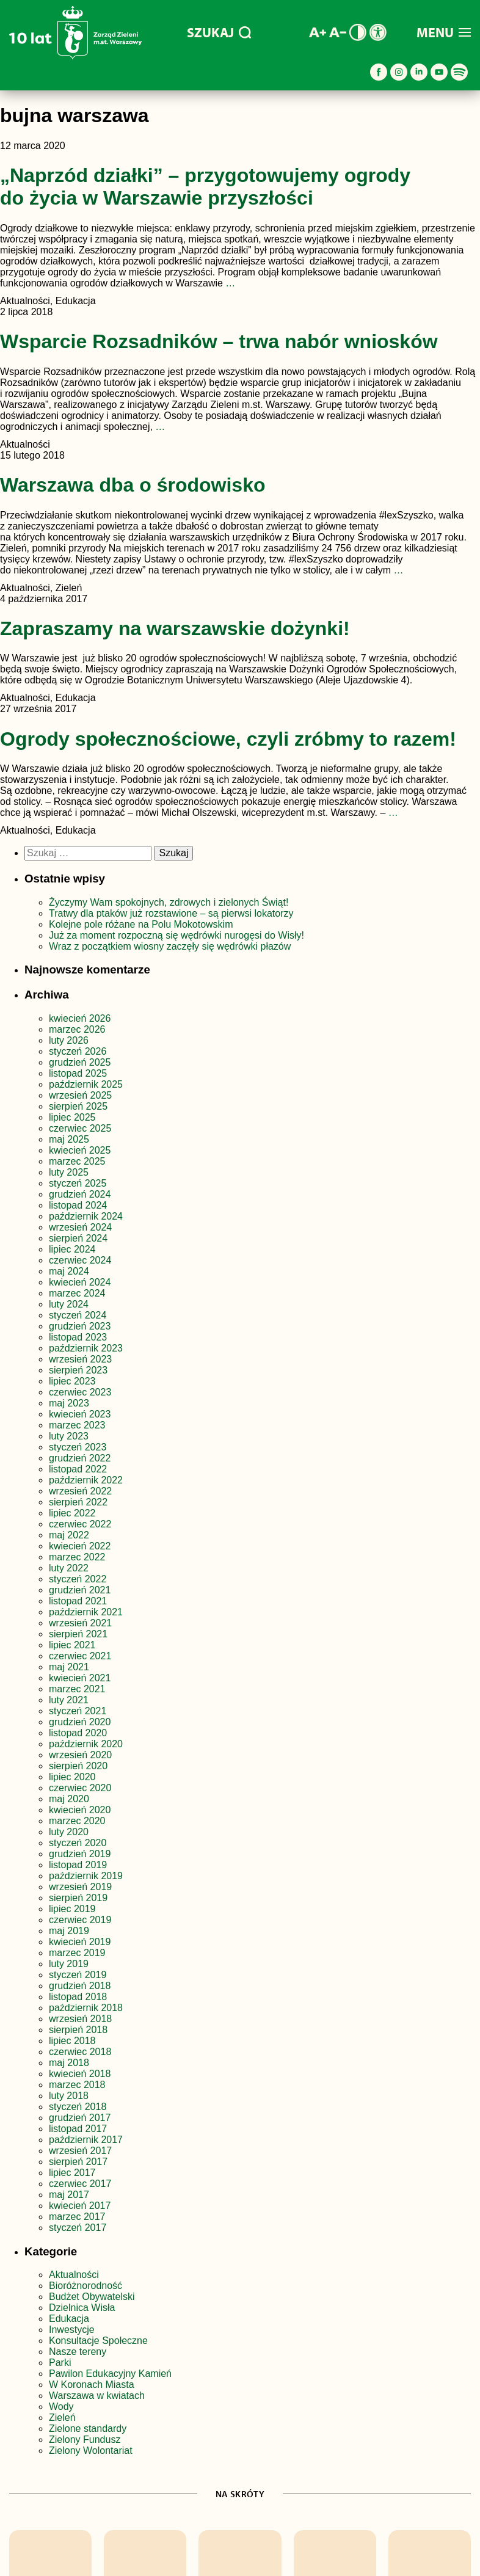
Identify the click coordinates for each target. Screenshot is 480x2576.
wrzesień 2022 (80, 1491)
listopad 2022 (78, 1469)
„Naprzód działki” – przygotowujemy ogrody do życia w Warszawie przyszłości (205, 186)
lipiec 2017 (72, 2172)
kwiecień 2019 (80, 1942)
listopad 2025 (78, 1073)
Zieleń (62, 2417)
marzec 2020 (77, 1821)
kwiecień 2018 (80, 2073)
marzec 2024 (77, 1293)
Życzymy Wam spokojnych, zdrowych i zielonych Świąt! (170, 902)
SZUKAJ (219, 32)
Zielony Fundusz (84, 2439)
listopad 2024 (78, 1205)
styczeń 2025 (77, 1183)
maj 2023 (69, 1403)
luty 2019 (69, 1964)
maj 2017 (69, 2194)
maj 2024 (69, 1271)
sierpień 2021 (78, 1634)
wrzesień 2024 (80, 1227)
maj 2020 (69, 1799)
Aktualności (74, 2274)
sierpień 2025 (78, 1106)
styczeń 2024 (77, 1315)
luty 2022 (69, 1568)
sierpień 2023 (78, 1370)
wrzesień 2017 (80, 2150)
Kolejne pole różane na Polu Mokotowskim (142, 924)
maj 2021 (69, 1667)
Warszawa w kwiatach (97, 2395)
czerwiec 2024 (80, 1260)
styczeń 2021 (77, 1711)
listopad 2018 (78, 1997)
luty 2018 (69, 2095)
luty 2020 (69, 1832)
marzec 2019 (77, 1953)
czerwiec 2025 (80, 1128)
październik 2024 (86, 1216)
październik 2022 (86, 1480)
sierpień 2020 (78, 1766)
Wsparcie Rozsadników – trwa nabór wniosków (219, 341)
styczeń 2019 (77, 1975)
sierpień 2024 (78, 1238)
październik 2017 (86, 2139)
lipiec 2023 (72, 1381)
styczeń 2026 (77, 1051)
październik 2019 (86, 1876)
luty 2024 (69, 1304)
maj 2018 (69, 2063)
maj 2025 (69, 1139)
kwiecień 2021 (80, 1678)
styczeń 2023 (77, 1447)
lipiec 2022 (72, 1513)
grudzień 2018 (80, 1986)
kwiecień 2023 (80, 1414)
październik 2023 (86, 1348)
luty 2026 (69, 1040)
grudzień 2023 (80, 1326)
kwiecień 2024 (80, 1282)
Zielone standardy (87, 2428)
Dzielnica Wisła (82, 2307)
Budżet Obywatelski (92, 2296)
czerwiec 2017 (80, 2183)
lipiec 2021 (72, 1645)
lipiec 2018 (72, 2041)
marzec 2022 (77, 1557)
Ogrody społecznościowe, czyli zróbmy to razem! (228, 739)
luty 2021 (69, 1700)
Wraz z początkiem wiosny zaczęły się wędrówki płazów (170, 946)
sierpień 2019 (78, 1898)
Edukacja (69, 2318)
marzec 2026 (77, 1029)
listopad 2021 (78, 1601)
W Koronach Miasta (91, 2384)
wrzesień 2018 (80, 2019)
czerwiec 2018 (80, 2052)
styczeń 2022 (77, 1579)
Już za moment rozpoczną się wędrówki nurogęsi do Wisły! (176, 935)
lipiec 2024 (72, 1249)
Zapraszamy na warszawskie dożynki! (175, 628)
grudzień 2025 (80, 1062)
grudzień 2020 (80, 1722)
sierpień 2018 (78, 2030)
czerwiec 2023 (80, 1392)
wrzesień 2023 (80, 1359)
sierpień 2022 (78, 1502)
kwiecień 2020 (80, 1810)
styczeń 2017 (77, 2227)
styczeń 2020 (77, 1843)
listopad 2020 (78, 1733)
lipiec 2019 (72, 1909)
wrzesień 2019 (80, 1887)
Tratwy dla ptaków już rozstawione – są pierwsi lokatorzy (171, 913)
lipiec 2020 (72, 1777)
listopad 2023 (78, 1337)
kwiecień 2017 (80, 2205)
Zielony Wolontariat (91, 2450)
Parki (60, 2362)
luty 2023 (69, 1436)
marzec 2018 (77, 2084)
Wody (61, 2406)
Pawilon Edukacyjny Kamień (110, 2373)
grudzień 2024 (80, 1194)
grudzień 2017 (80, 2117)
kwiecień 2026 (80, 1018)
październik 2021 (86, 1612)
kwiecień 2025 (80, 1150)
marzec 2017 (77, 2216)
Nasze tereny (77, 2351)
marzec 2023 (77, 1425)
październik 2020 (86, 1744)
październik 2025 (86, 1084)
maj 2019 (69, 1931)
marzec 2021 (77, 1689)
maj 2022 (69, 1535)
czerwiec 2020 (80, 1788)
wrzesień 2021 (80, 1623)
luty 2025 (69, 1172)
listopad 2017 (78, 2128)
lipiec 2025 (72, 1117)
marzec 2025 (77, 1161)
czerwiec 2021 (80, 1656)
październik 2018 (86, 2008)
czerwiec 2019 (80, 1920)
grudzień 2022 (80, 1458)
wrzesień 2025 (80, 1095)
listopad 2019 (78, 1865)
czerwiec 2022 (80, 1524)
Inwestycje (72, 2329)
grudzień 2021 (80, 1590)
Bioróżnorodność (85, 2285)
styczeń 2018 (77, 2106)
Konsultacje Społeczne (98, 2340)
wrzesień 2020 (80, 1755)
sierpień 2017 (78, 2161)
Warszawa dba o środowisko (132, 485)
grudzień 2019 (80, 1854)
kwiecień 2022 (80, 1546)
